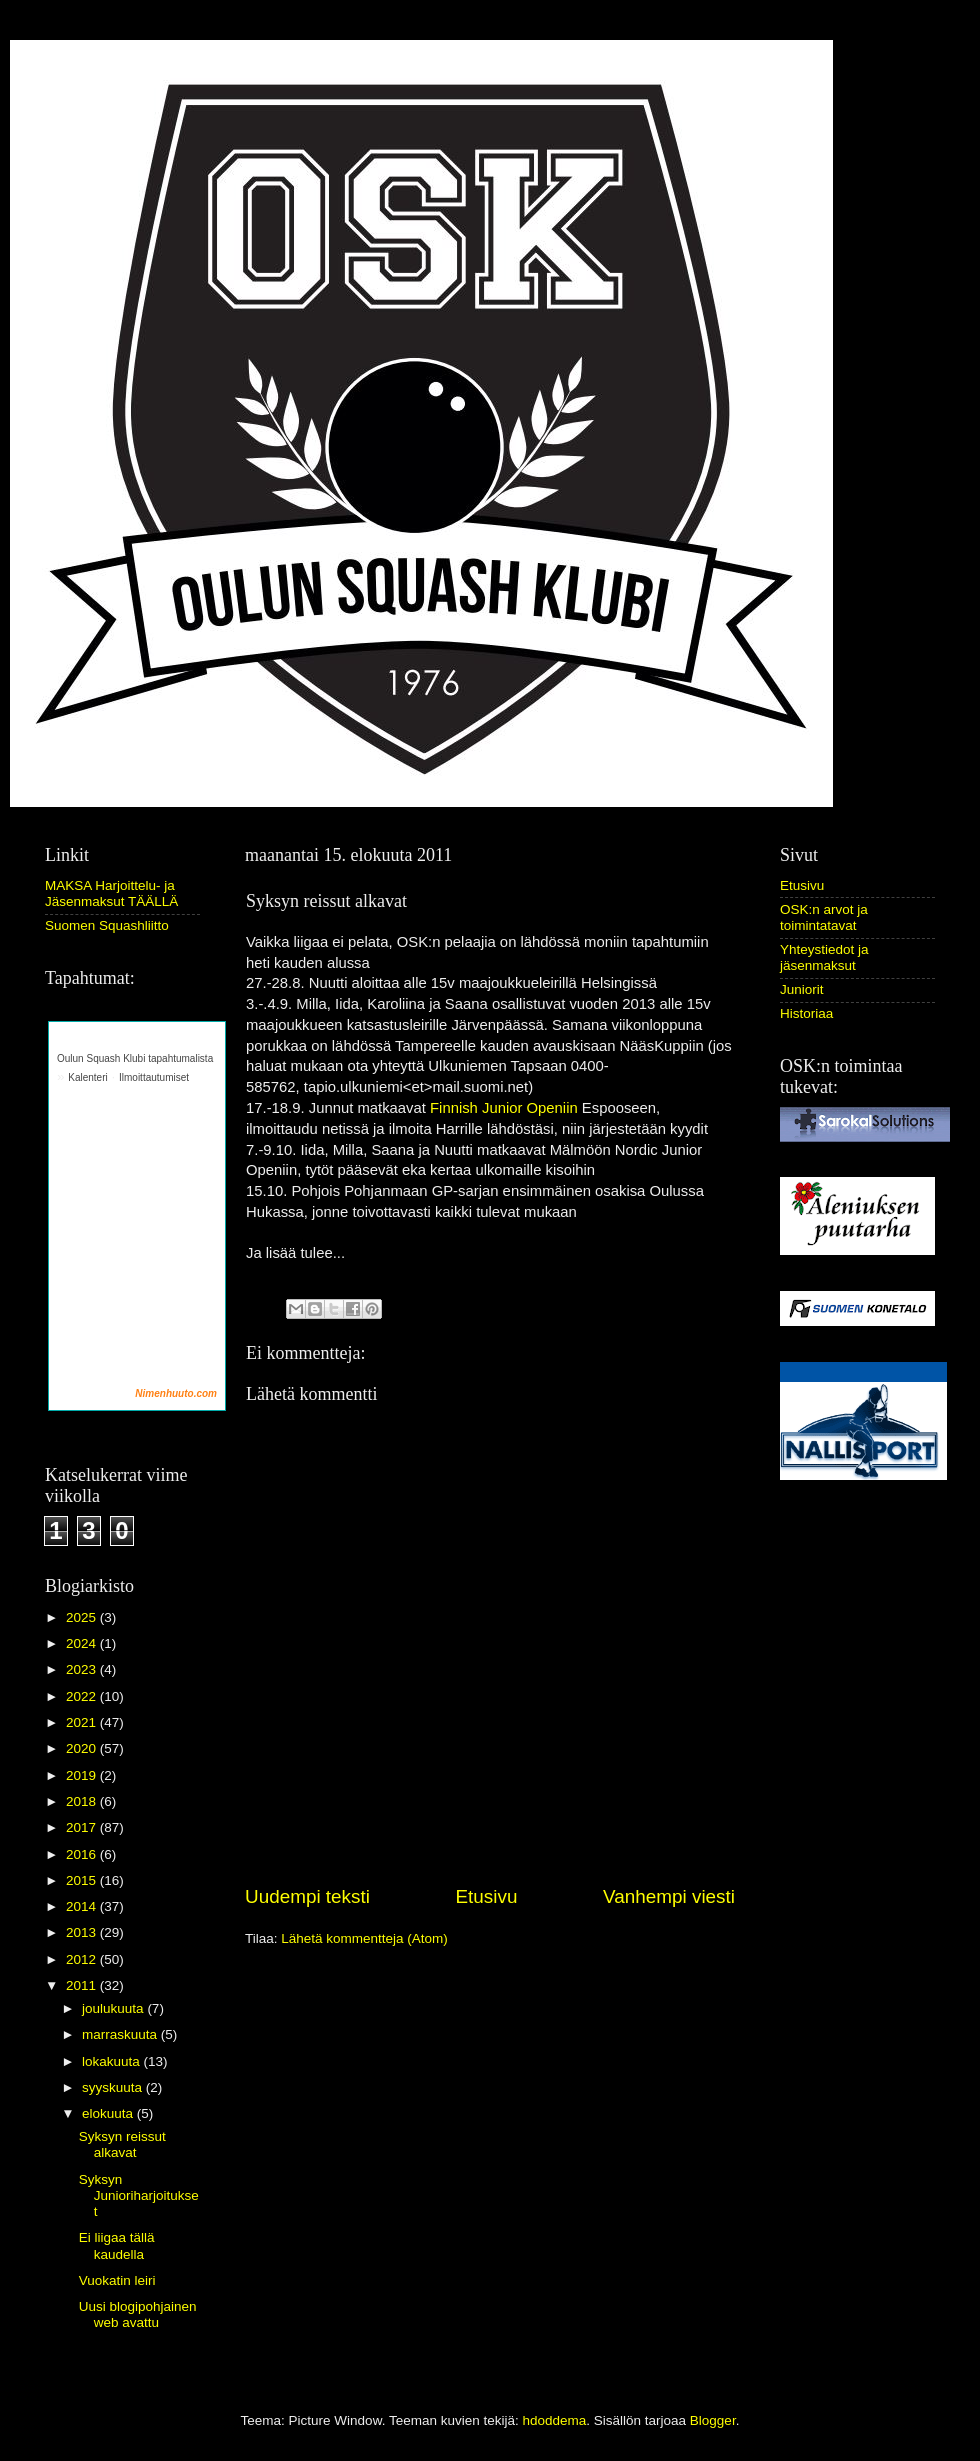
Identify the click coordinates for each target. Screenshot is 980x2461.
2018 (83, 1801)
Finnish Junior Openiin (504, 1108)
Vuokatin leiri (117, 2280)
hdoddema (554, 2420)
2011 (83, 1985)
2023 (83, 1669)
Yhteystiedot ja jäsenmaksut (824, 957)
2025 (83, 1617)
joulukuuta (114, 2008)
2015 (83, 1880)
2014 (83, 1906)
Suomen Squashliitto (107, 925)
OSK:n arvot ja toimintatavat (824, 917)
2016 (83, 1854)
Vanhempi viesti (669, 1896)
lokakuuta (113, 2061)
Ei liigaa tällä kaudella (117, 2245)
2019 (83, 1775)
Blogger (713, 2420)
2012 (83, 1959)
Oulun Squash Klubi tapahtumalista (135, 1058)
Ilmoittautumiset (154, 1077)
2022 (83, 1696)
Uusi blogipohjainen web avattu (138, 2314)
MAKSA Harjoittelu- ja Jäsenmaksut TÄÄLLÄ (111, 893)
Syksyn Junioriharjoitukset (139, 2195)
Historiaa (806, 1013)
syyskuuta (114, 2087)
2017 (83, 1827)
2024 (83, 1643)
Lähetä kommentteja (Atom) (364, 1938)
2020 (83, 1748)
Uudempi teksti (307, 1896)
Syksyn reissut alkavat (122, 2144)
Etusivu (487, 1896)
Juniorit (802, 989)
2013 (83, 1932)
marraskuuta (121, 2034)
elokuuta (109, 2113)
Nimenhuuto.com (176, 1393)
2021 (83, 1722)
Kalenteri (87, 1077)
